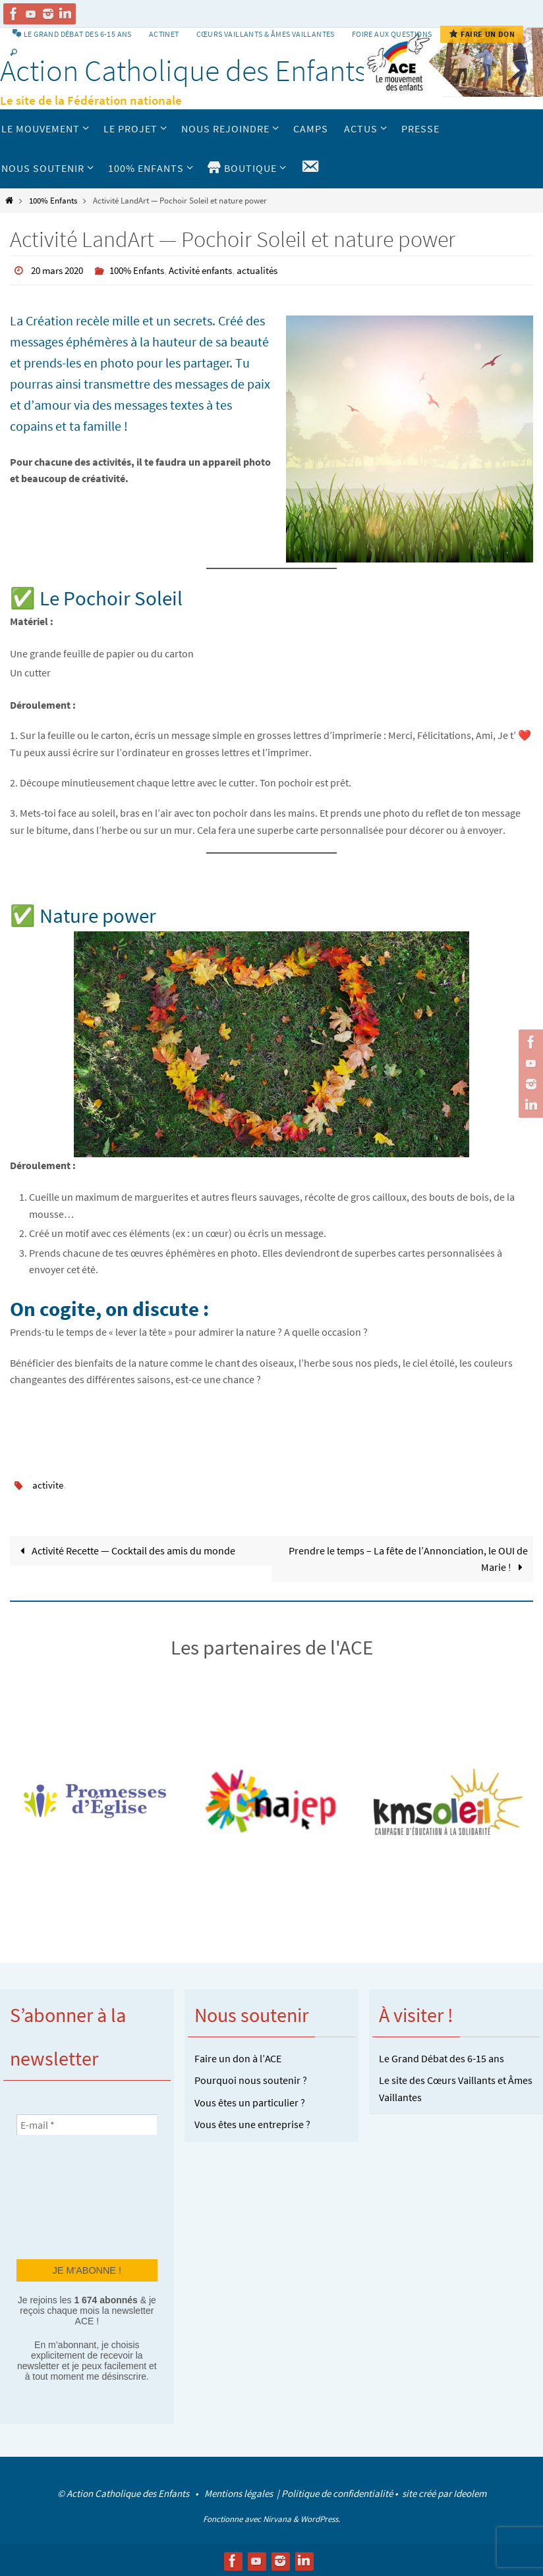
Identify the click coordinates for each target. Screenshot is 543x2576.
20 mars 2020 (60, 270)
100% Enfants (53, 200)
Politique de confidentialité (337, 2492)
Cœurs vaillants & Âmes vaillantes (265, 34)
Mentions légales (239, 2492)
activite (48, 1484)
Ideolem (469, 2492)
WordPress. (320, 2518)
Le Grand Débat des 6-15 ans (441, 2057)
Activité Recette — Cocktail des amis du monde (125, 1549)
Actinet (164, 34)
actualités (273, 270)
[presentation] (70, 2194)
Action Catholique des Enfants (183, 70)
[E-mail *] (86, 2123)
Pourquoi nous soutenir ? (250, 2079)
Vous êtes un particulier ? (249, 2101)
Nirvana (277, 2518)
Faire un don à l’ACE (237, 2057)
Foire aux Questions (392, 34)
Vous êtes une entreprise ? (252, 2123)
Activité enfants (214, 270)
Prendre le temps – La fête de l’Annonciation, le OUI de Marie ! (408, 1558)
